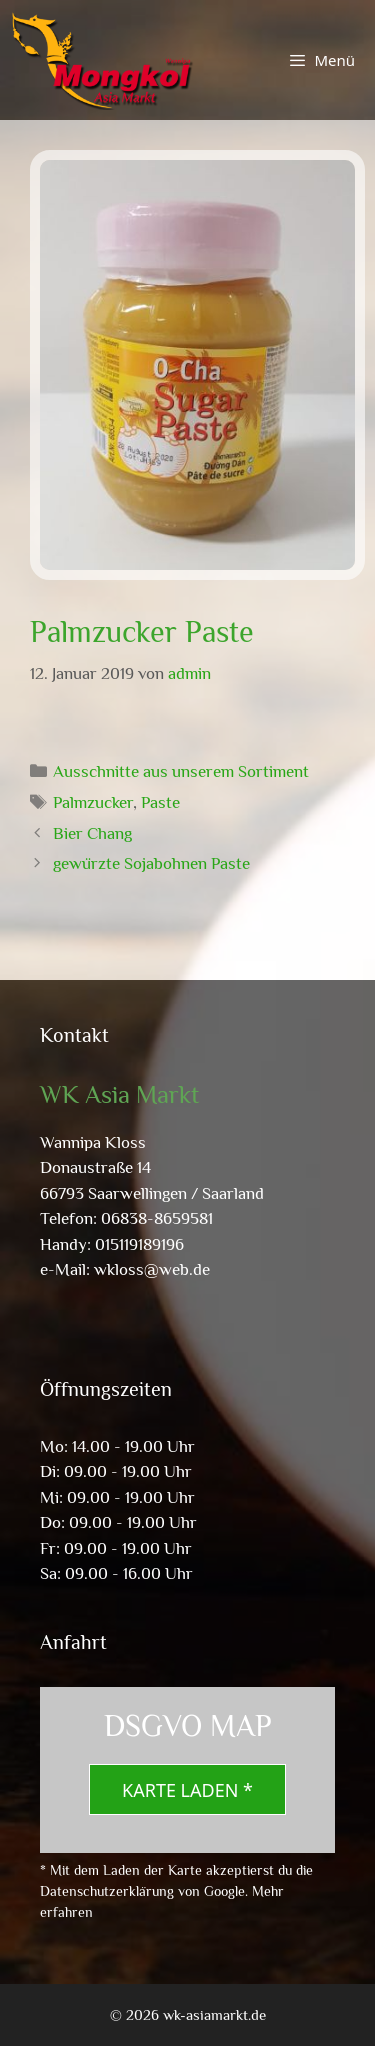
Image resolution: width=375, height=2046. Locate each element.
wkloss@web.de (152, 1269)
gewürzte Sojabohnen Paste (151, 863)
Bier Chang (92, 833)
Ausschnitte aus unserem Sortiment (181, 771)
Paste (160, 802)
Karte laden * (187, 1790)
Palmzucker (93, 802)
